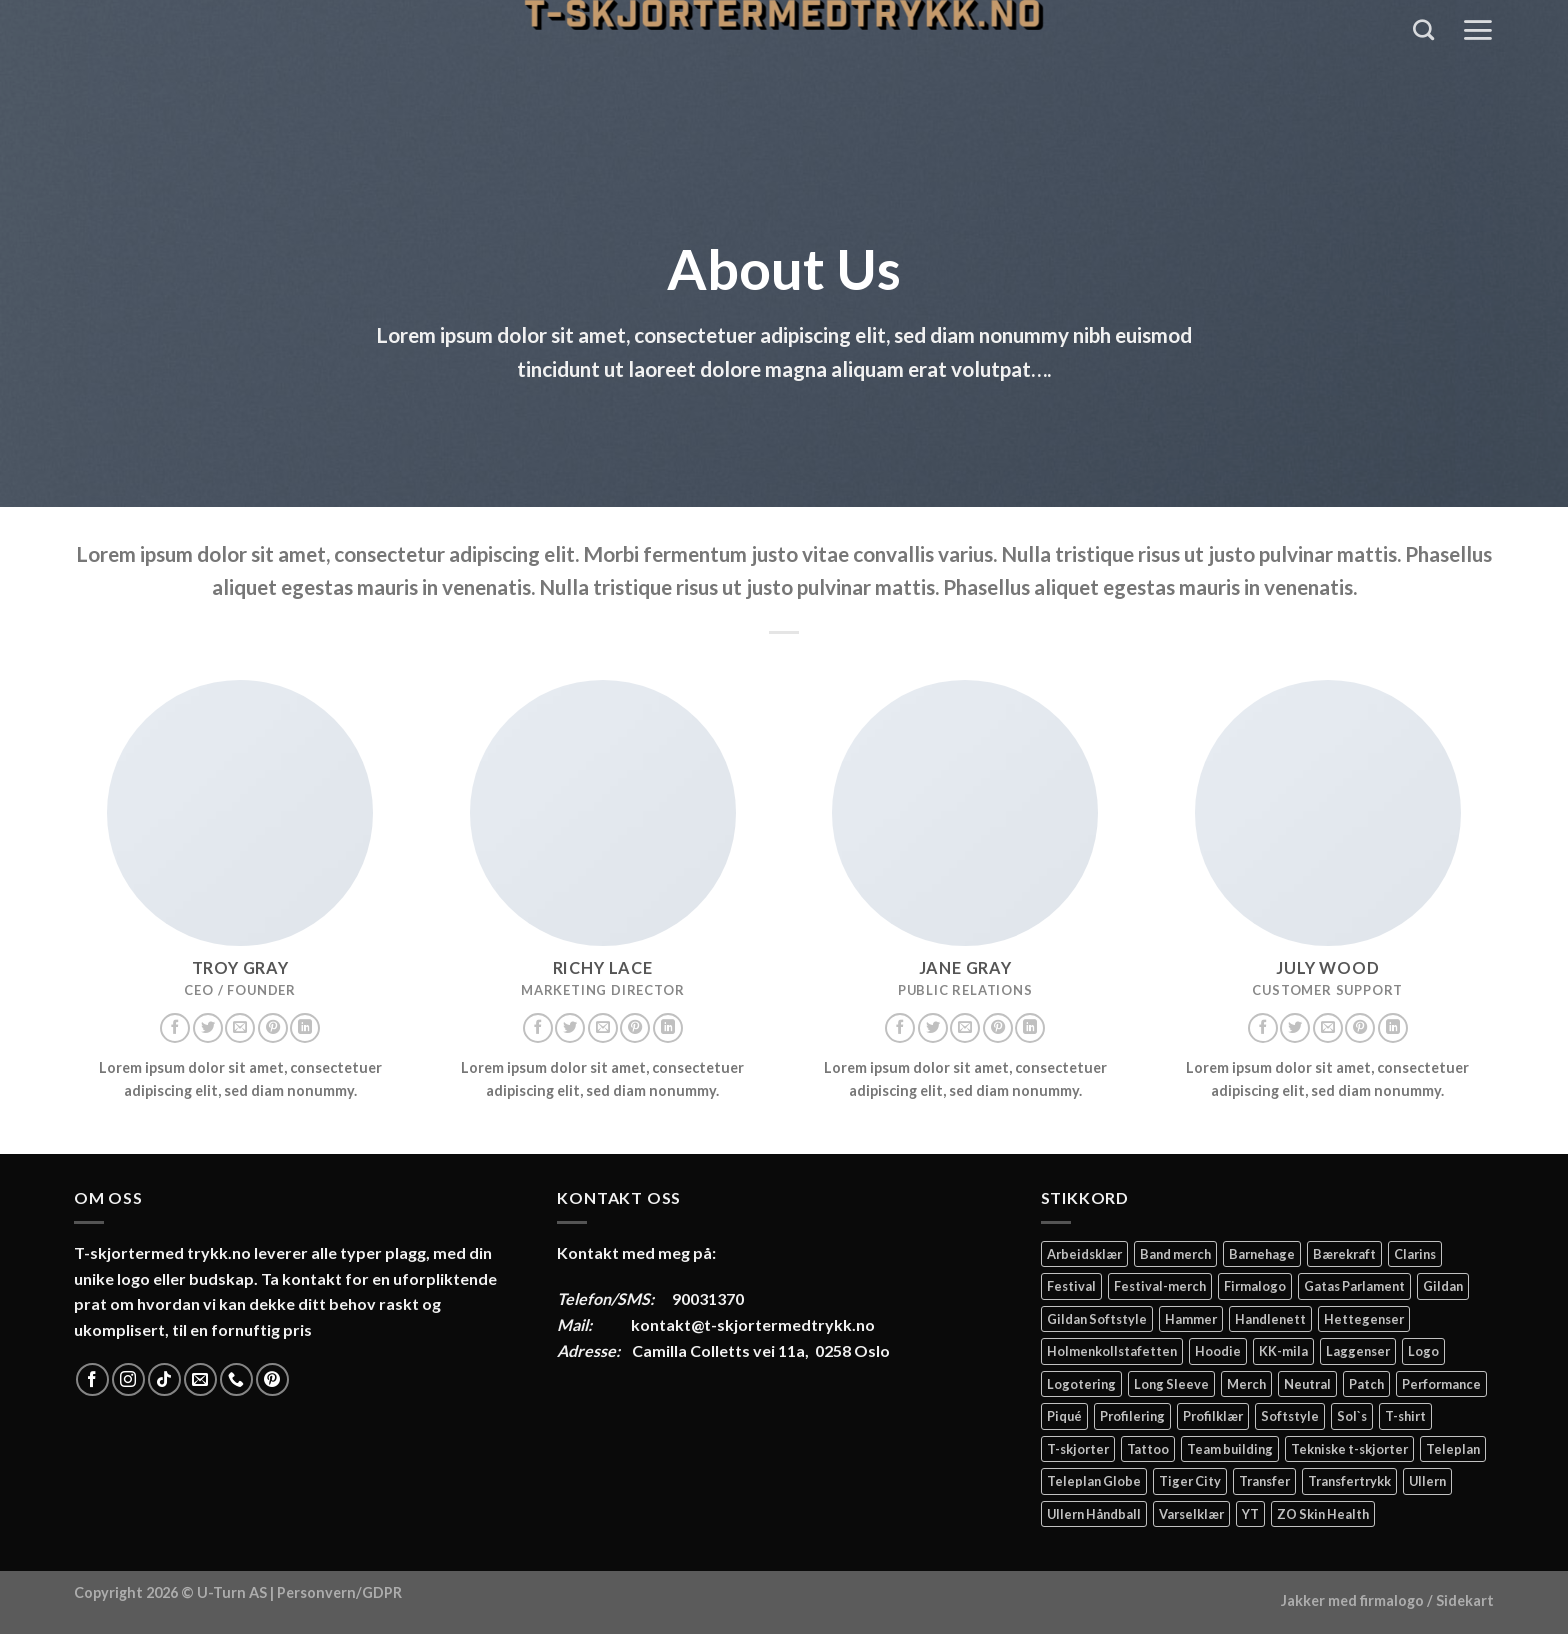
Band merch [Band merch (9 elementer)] (1175, 1254)
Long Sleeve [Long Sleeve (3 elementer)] (1171, 1384)
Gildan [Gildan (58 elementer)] (1443, 1286)
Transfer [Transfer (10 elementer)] (1264, 1481)
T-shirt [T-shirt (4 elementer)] (1405, 1416)
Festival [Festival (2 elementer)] (1071, 1286)
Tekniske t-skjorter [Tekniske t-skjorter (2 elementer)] (1349, 1449)
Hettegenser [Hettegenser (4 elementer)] (1364, 1319)
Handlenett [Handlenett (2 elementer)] (1270, 1319)
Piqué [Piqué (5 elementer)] (1064, 1416)
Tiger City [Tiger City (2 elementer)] (1190, 1481)
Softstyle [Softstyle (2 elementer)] (1290, 1416)
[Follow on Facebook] (175, 1028)
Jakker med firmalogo (1352, 1600)
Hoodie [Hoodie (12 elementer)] (1218, 1351)
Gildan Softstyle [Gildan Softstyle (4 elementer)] (1097, 1319)
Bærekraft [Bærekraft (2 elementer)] (1344, 1254)
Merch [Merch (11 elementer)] (1246, 1384)
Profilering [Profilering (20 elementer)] (1132, 1416)
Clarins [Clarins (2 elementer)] (1415, 1254)
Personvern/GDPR (339, 1592)
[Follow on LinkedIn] (305, 1028)
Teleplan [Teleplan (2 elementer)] (1453, 1449)
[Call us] (236, 1379)
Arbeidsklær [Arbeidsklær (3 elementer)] (1084, 1254)
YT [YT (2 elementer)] (1250, 1514)
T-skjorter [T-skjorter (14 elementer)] (1078, 1449)
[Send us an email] (240, 1028)
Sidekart (1465, 1600)
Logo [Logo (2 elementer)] (1423, 1351)
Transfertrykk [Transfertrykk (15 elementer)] (1349, 1481)
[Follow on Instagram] (128, 1379)
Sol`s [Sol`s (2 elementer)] (1352, 1416)
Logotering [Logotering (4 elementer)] (1081, 1384)
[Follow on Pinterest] (273, 1028)
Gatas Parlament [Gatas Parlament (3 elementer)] (1354, 1286)
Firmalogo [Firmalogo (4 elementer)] (1255, 1286)
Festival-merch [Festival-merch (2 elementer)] (1160, 1286)
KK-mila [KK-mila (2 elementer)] (1283, 1351)
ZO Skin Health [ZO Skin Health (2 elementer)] (1323, 1514)
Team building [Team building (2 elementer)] (1230, 1449)
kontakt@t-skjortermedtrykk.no (753, 1324)
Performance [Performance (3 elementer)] (1441, 1384)
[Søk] (1423, 29)
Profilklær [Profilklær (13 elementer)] (1213, 1416)
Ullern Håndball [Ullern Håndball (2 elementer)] (1094, 1514)
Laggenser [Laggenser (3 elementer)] (1358, 1351)
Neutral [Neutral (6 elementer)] (1307, 1384)
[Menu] (1477, 30)
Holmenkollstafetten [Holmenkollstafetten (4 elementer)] (1112, 1351)
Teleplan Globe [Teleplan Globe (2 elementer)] (1094, 1481)
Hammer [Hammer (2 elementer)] (1191, 1319)
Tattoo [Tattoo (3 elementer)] (1148, 1449)
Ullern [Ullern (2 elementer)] (1427, 1481)
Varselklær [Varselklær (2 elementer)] (1191, 1514)
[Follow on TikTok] (164, 1379)
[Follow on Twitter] (208, 1028)
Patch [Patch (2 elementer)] (1366, 1384)
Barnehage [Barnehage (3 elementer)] (1262, 1254)
